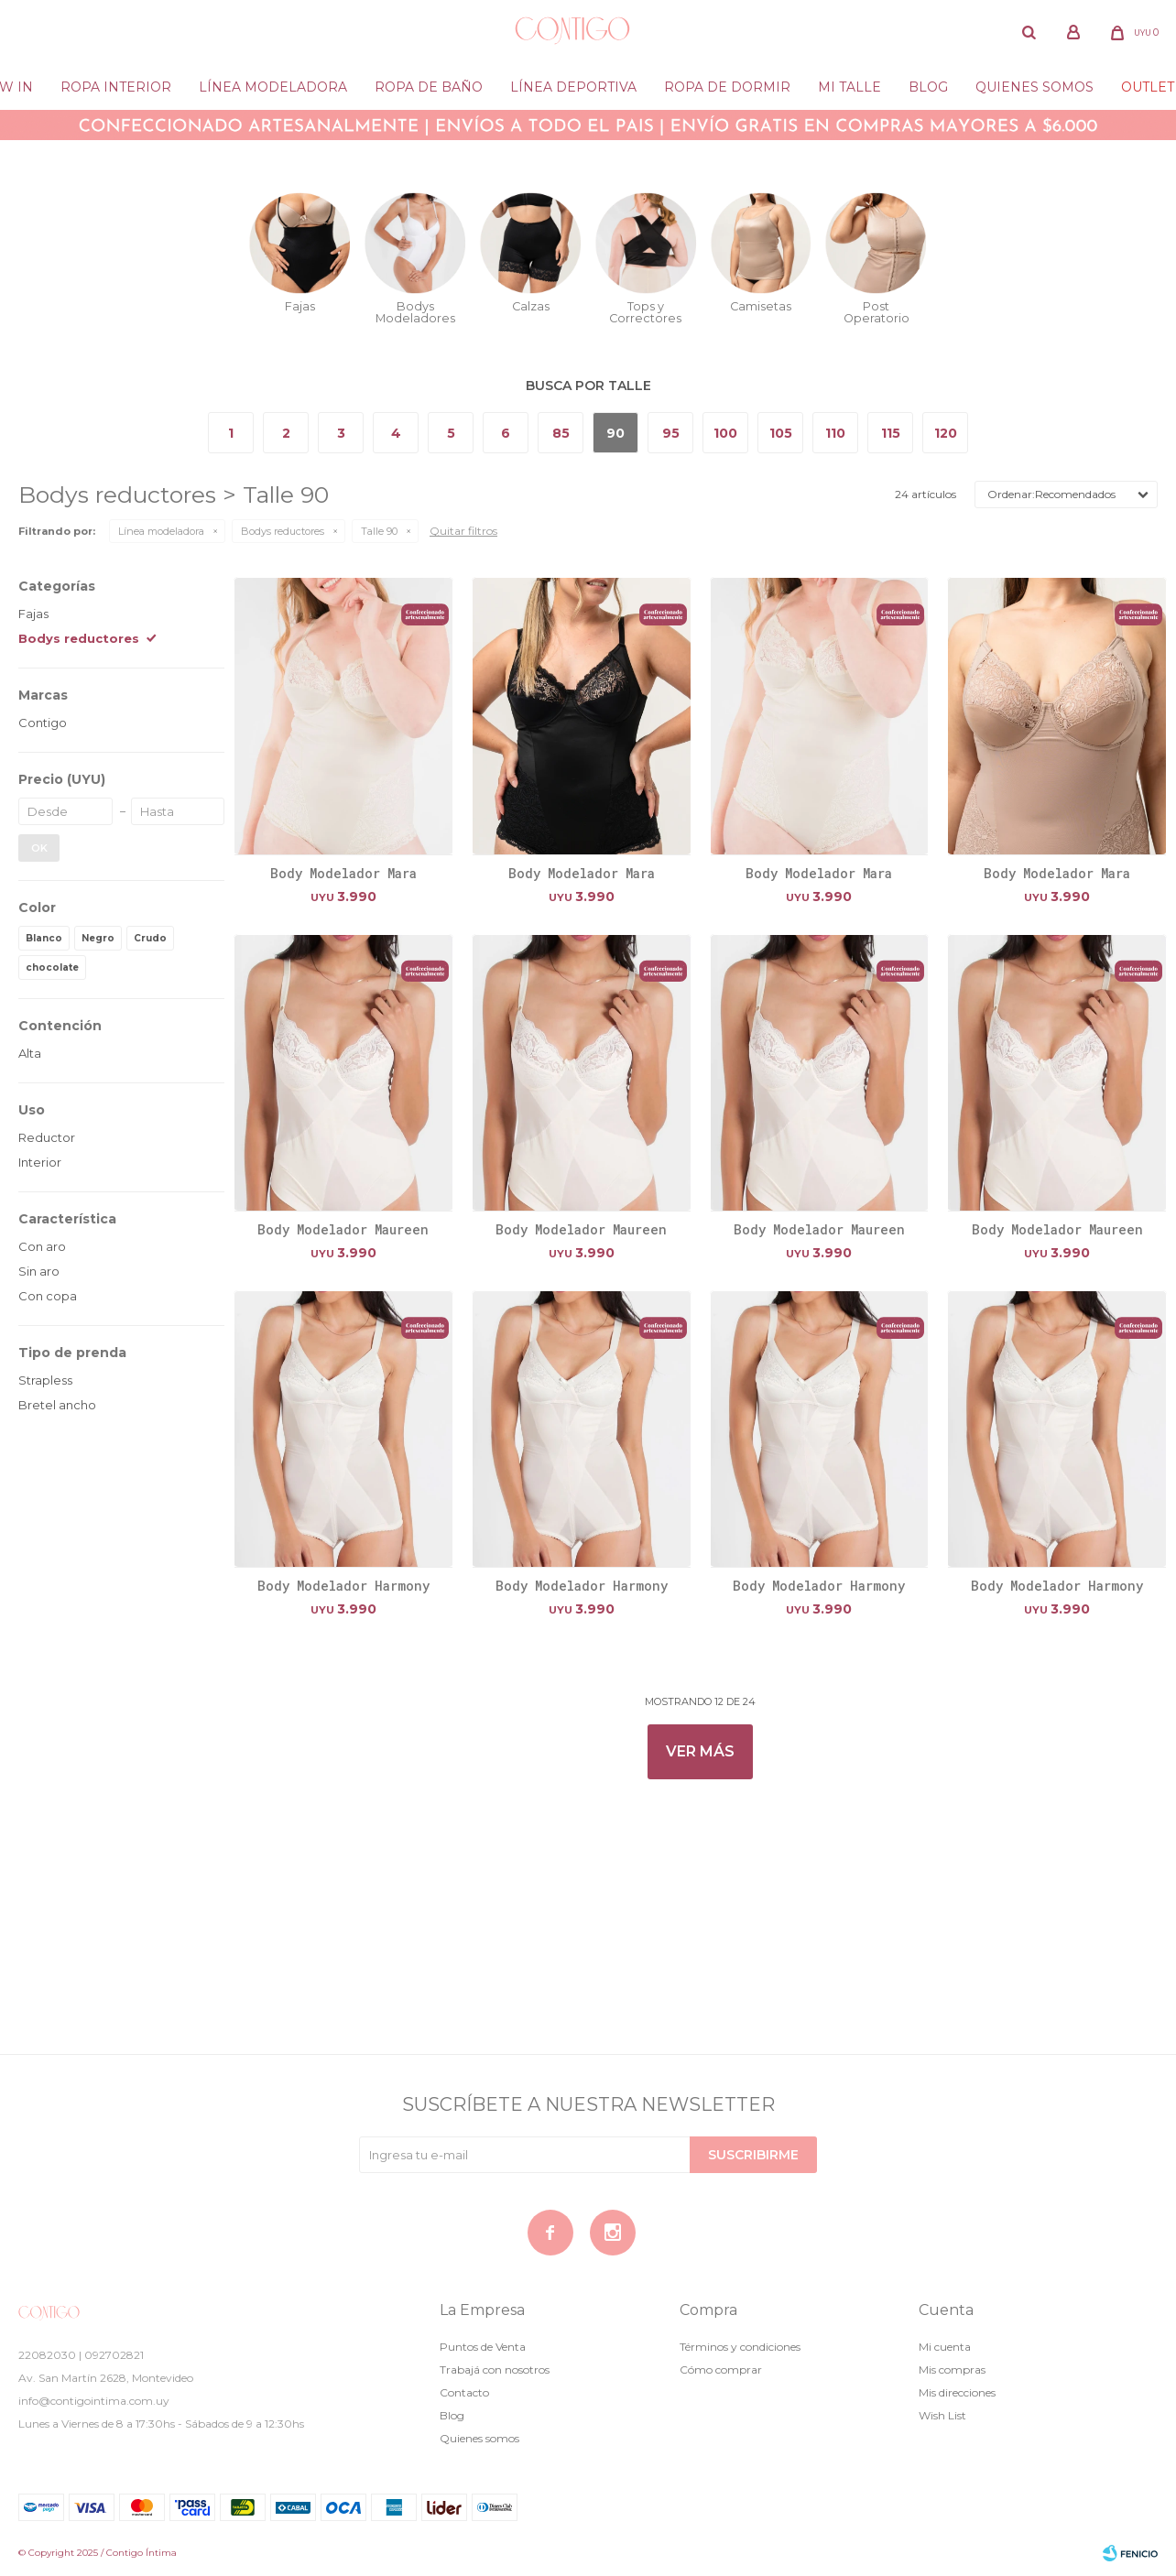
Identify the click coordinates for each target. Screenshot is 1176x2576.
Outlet (1147, 87)
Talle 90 (379, 531)
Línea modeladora (273, 87)
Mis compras (952, 2369)
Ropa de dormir (727, 87)
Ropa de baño (429, 87)
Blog (928, 87)
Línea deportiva (573, 87)
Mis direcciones (957, 2392)
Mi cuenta (945, 2346)
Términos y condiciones (740, 2346)
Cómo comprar (721, 2369)
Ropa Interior (115, 87)
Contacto (464, 2392)
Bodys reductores (282, 531)
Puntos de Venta (483, 2346)
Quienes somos (1034, 87)
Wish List (942, 2415)
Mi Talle (849, 87)
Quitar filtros (463, 531)
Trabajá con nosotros (495, 2369)
